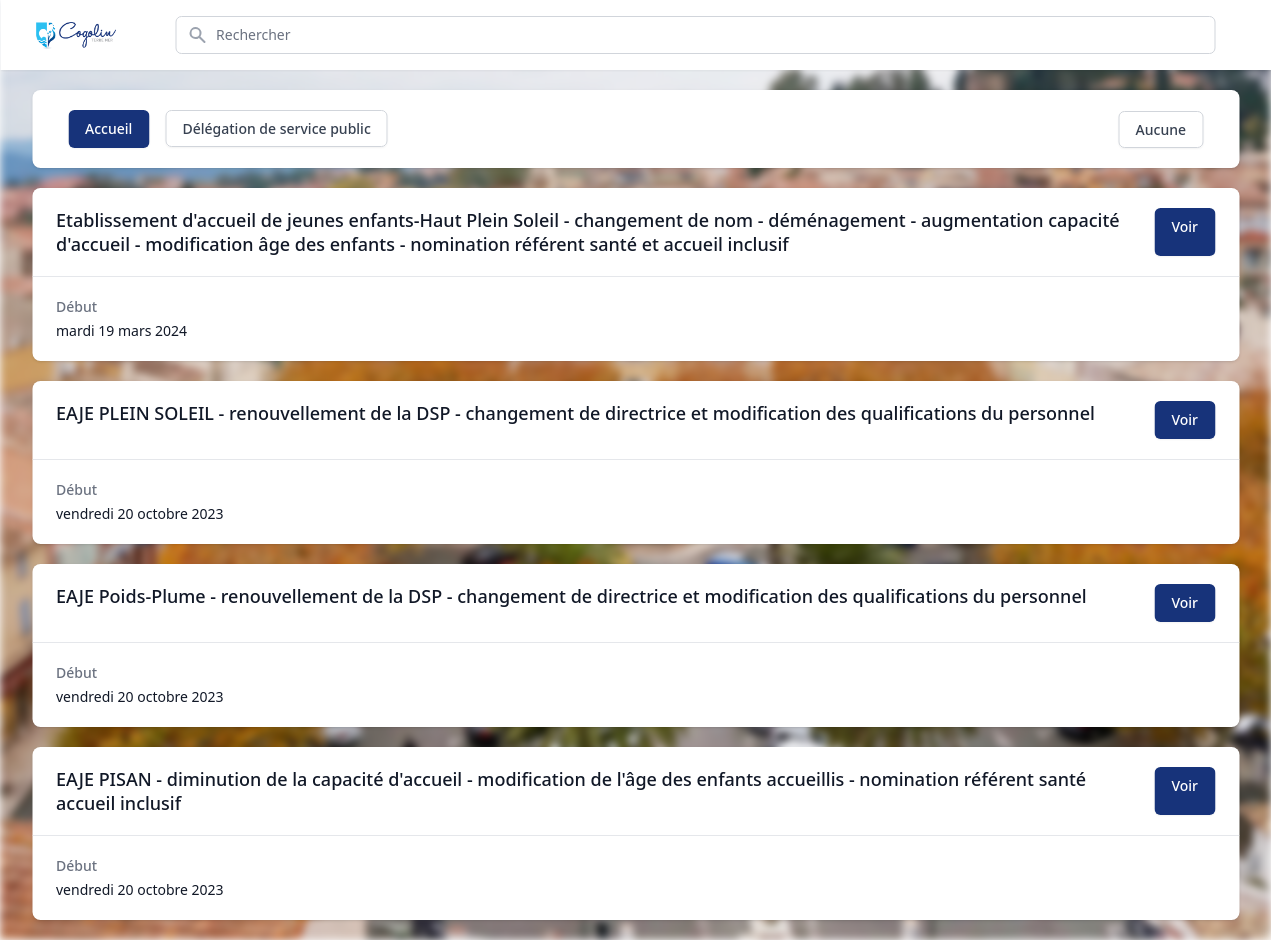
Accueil (108, 128)
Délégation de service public (276, 128)
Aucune (1161, 129)
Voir (1184, 226)
